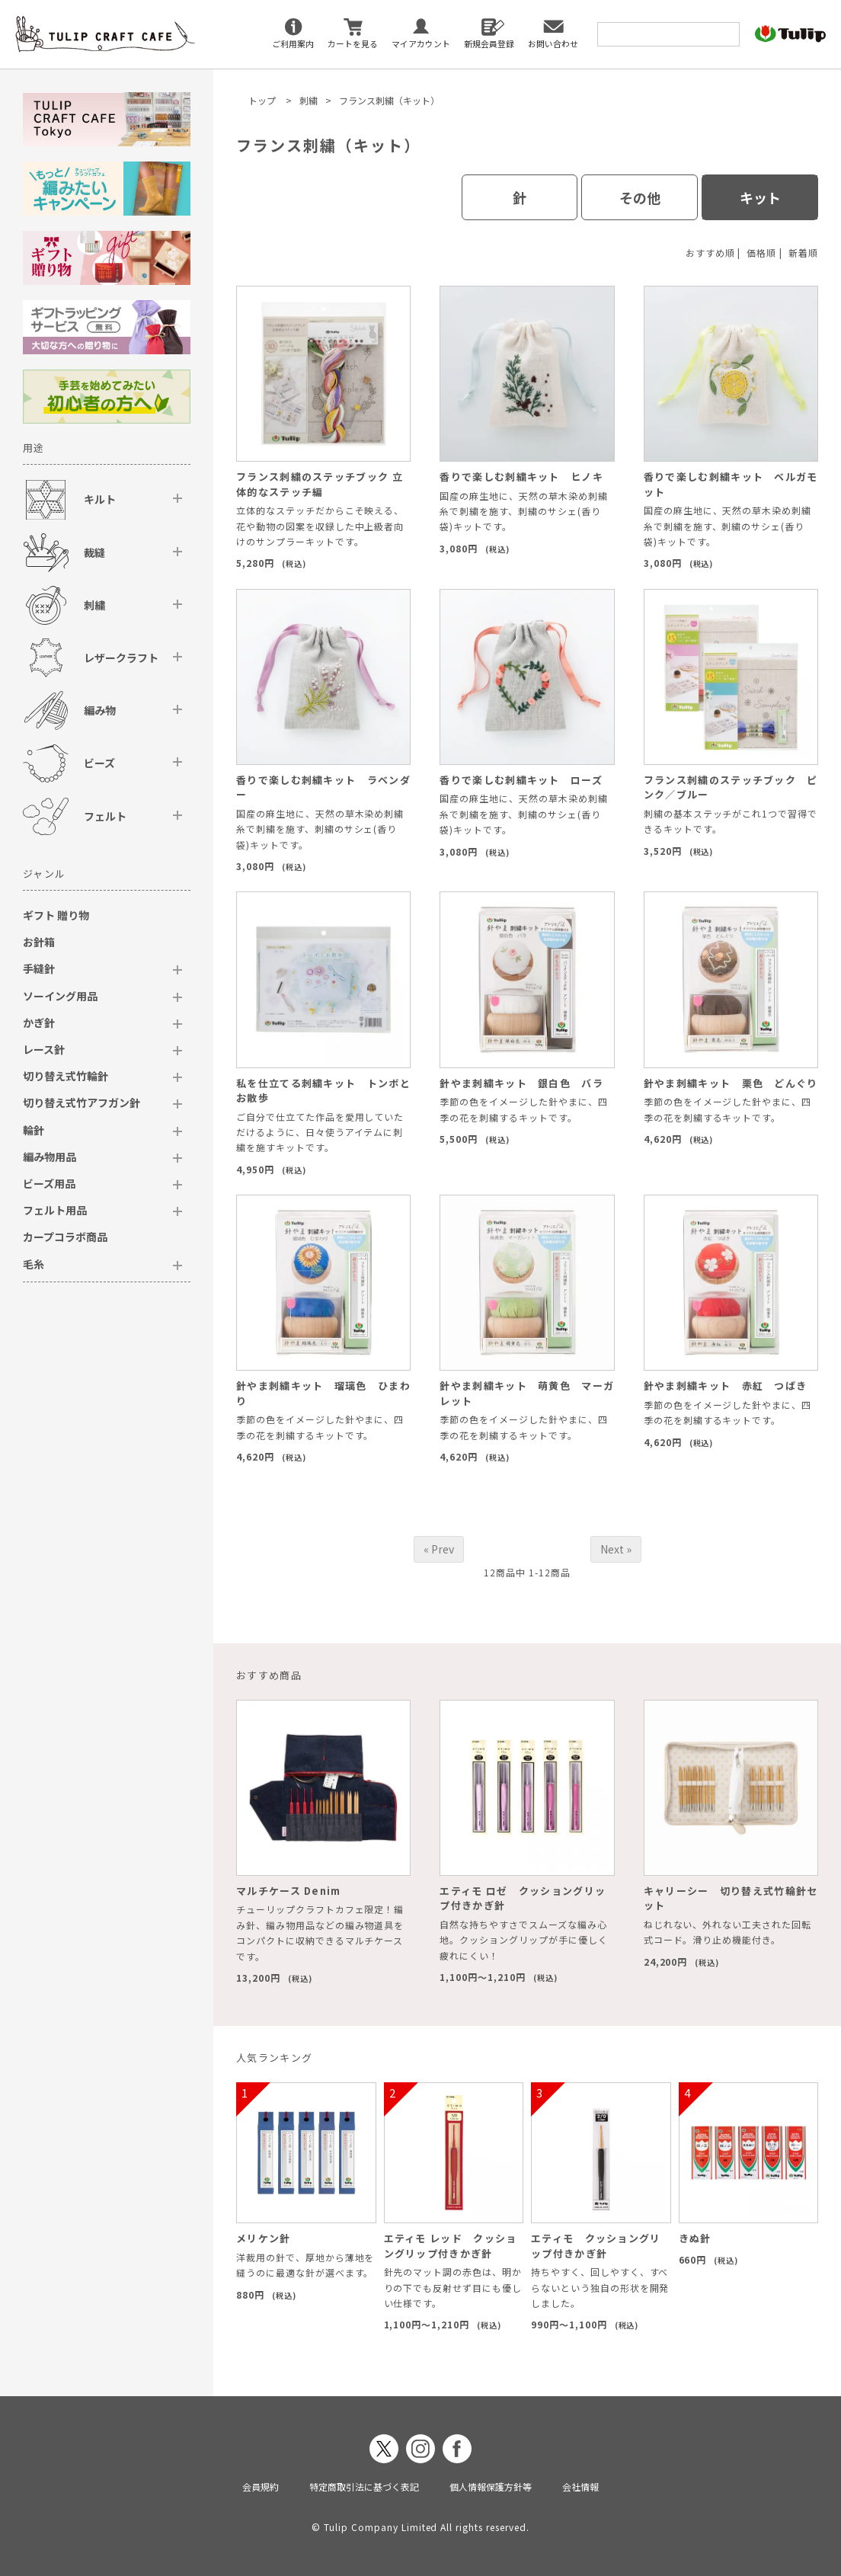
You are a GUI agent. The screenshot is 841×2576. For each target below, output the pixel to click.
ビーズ (99, 762)
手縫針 (39, 968)
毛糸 (33, 1264)
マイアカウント (421, 43)
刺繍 (308, 100)
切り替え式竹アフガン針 (81, 1102)
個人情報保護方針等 (490, 2486)
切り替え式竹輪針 (65, 1075)
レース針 (44, 1049)
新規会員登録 (489, 43)
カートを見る (353, 43)
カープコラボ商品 (65, 1236)
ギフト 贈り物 (56, 915)
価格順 (761, 252)
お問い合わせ (553, 43)
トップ (262, 100)
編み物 (100, 710)
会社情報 (580, 2486)
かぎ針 (39, 1022)
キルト (100, 499)
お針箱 (39, 941)
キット (760, 197)
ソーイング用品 (60, 995)
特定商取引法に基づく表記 (364, 2486)
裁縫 (94, 552)
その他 (639, 197)
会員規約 (260, 2486)
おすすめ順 (710, 252)
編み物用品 (49, 1156)
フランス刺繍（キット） (389, 100)
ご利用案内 (293, 43)
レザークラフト (121, 657)
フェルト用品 (55, 1210)
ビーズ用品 (49, 1183)
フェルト (105, 816)
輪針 (33, 1130)
